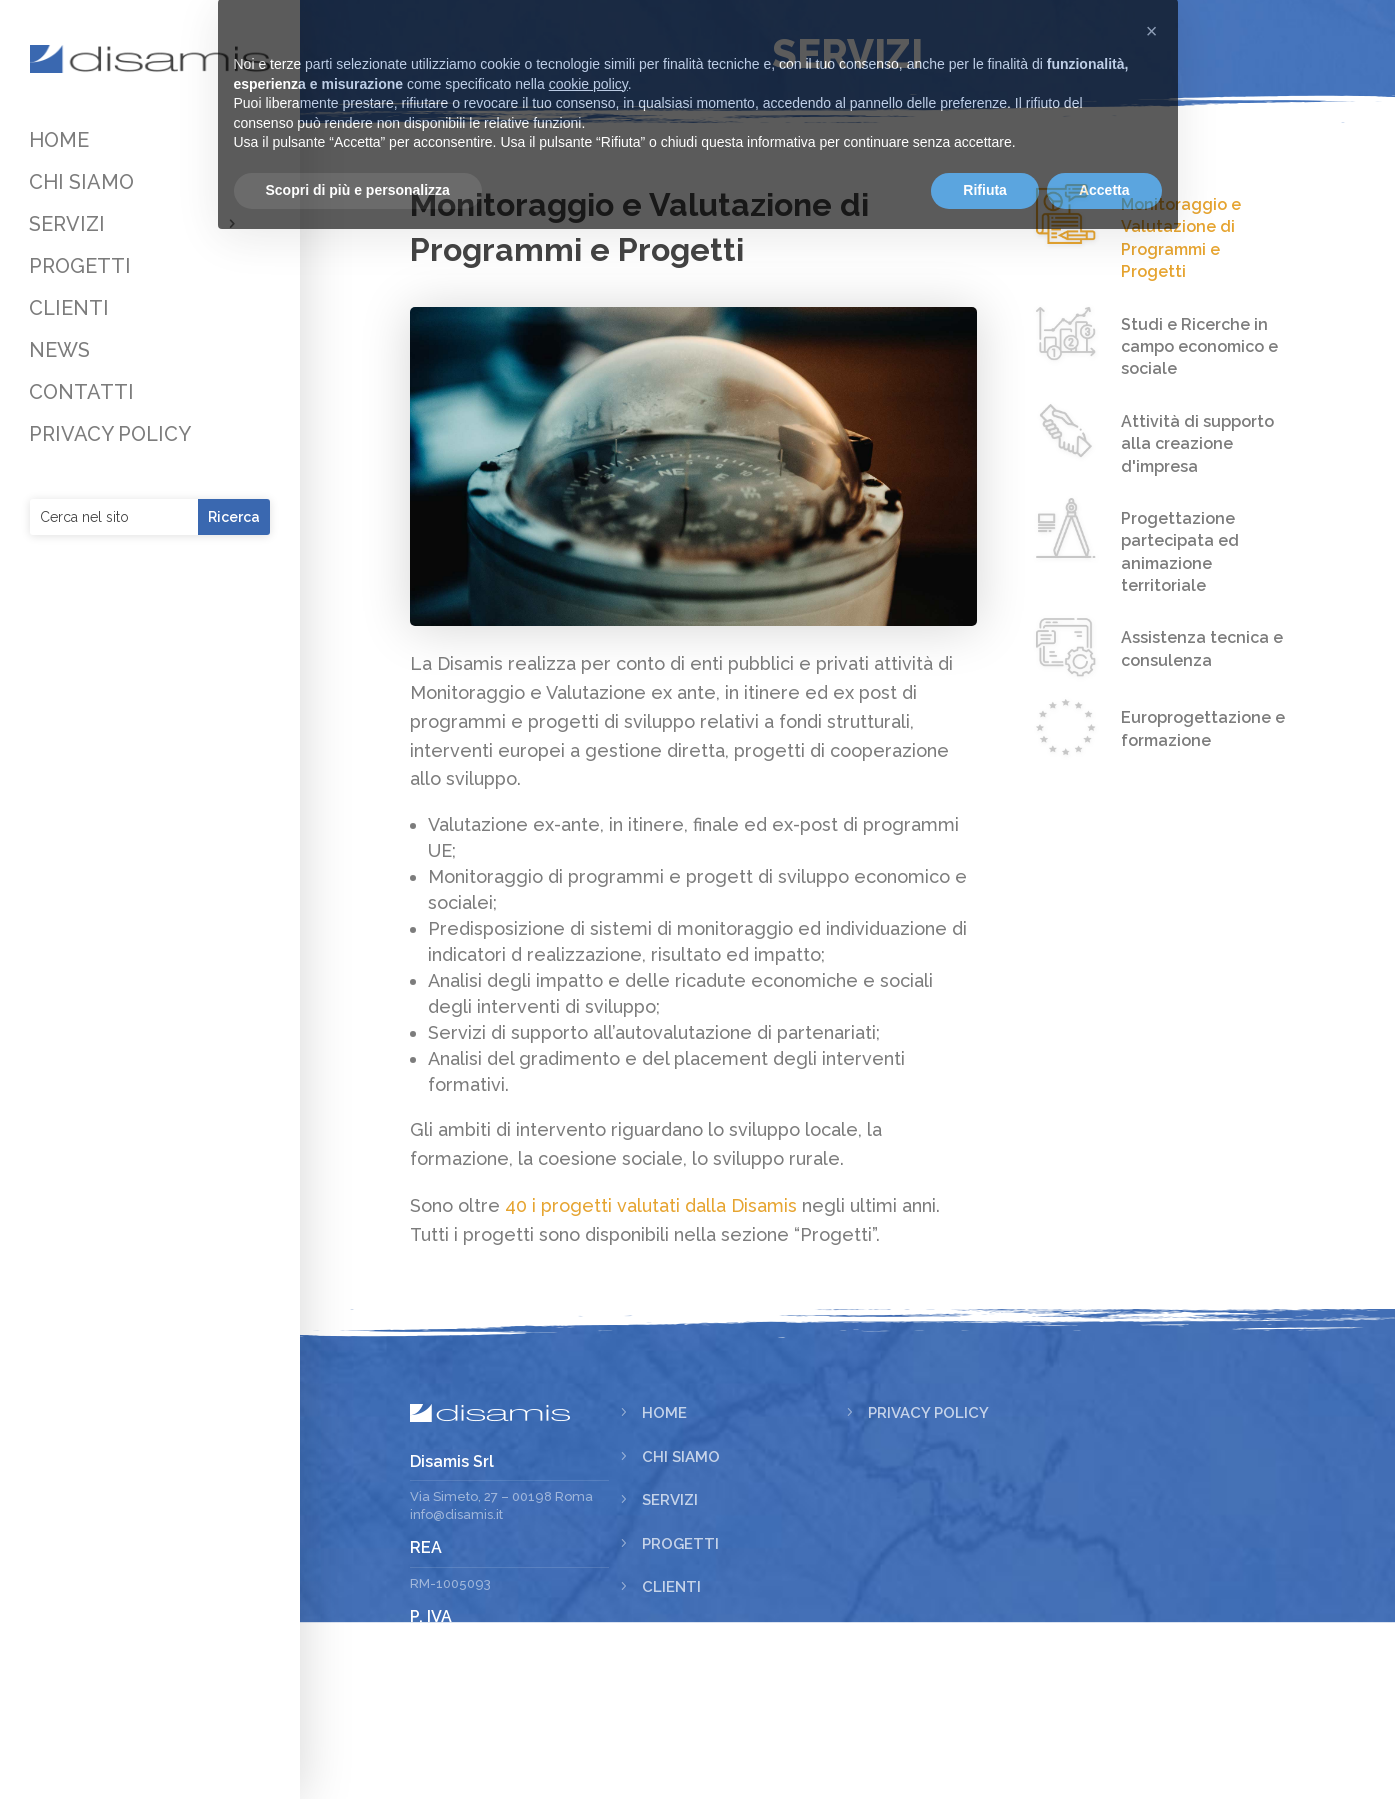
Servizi (670, 1628)
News (664, 1759)
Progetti (680, 1672)
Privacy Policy (928, 1541)
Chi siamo (681, 1585)
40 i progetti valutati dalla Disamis (575, 1284)
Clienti (671, 1715)
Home (664, 1541)
